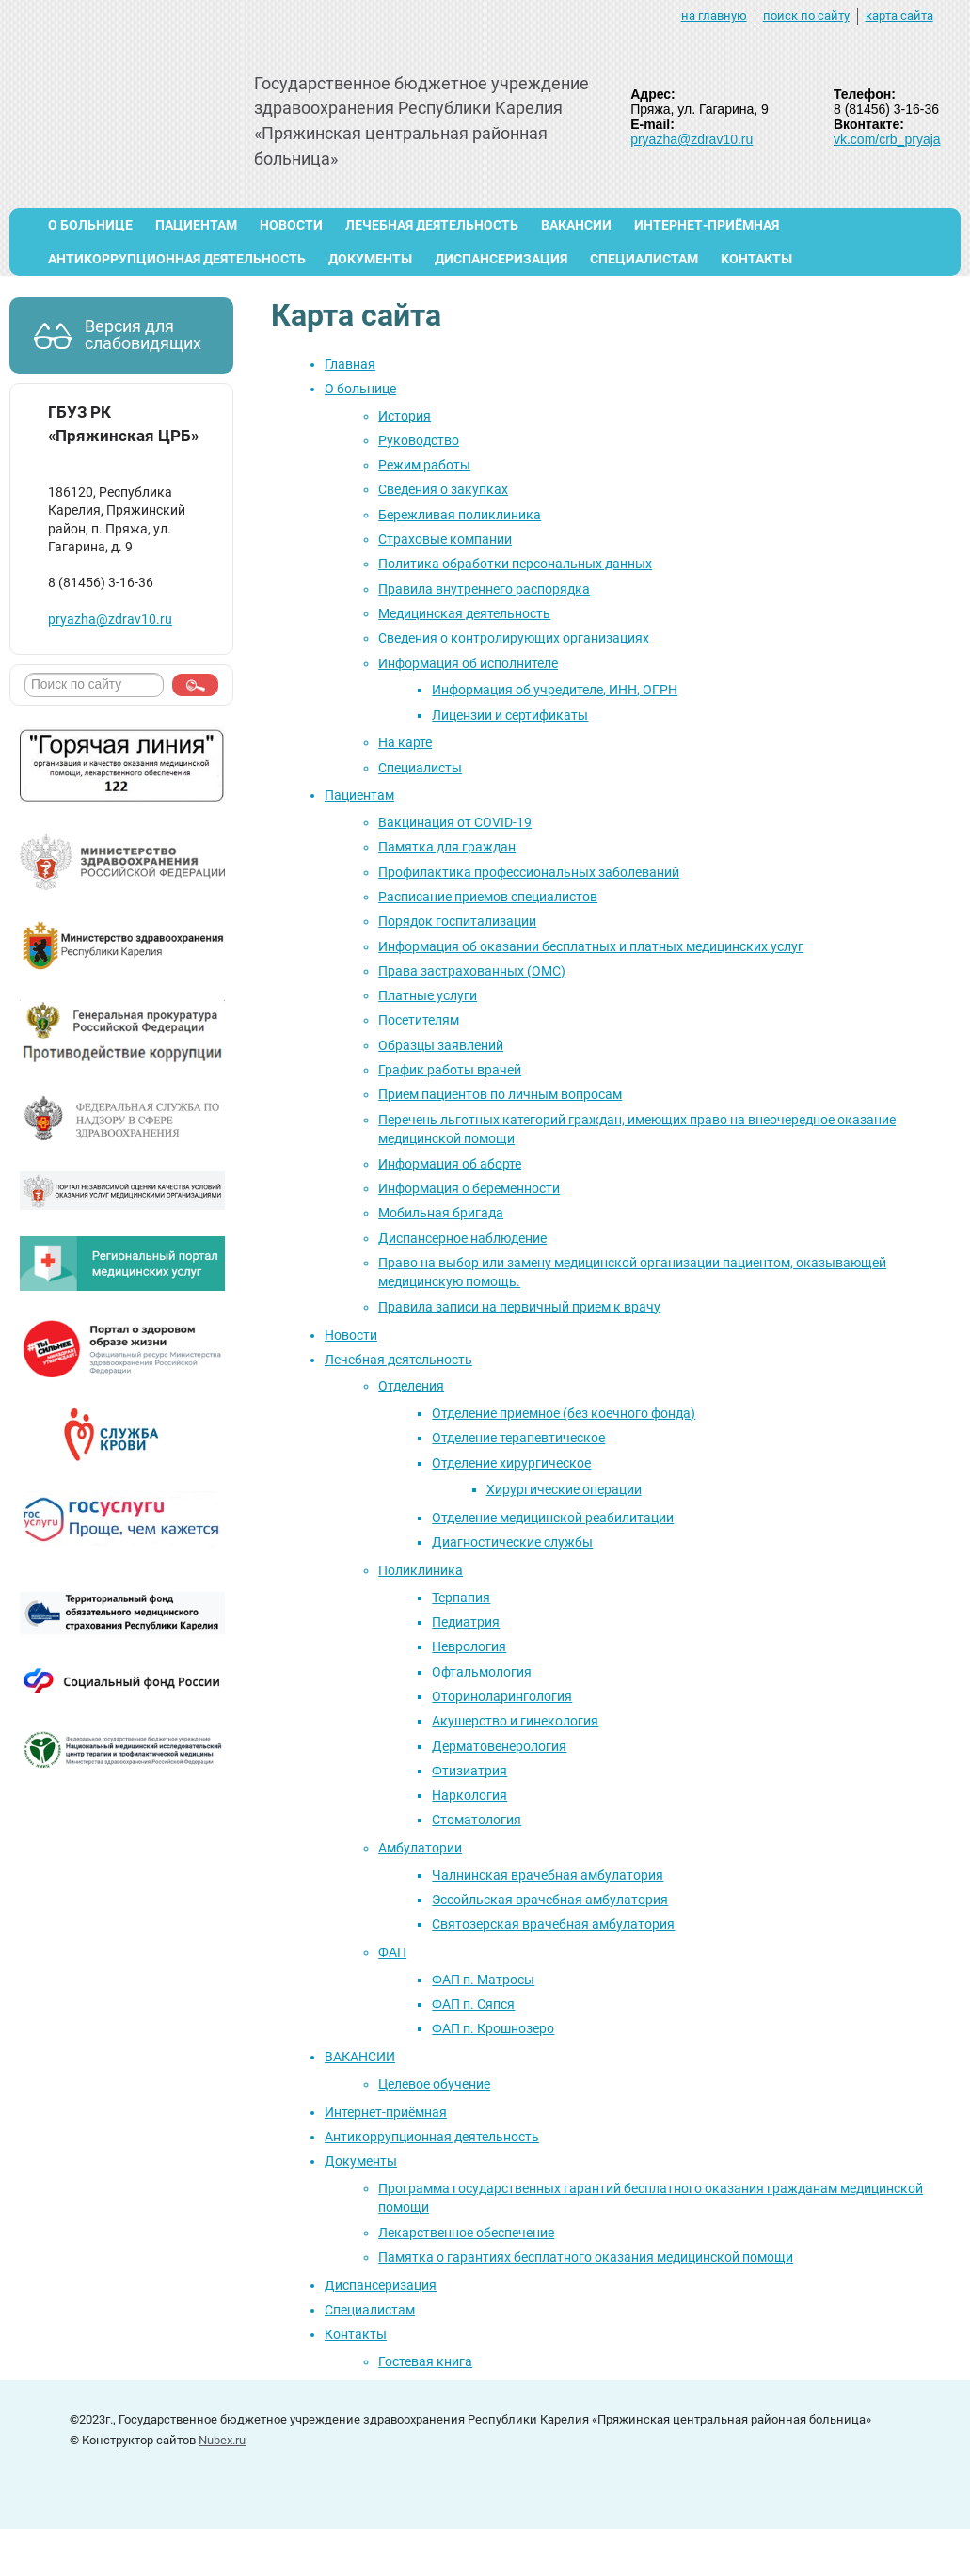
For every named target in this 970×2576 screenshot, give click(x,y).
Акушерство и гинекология (515, 1720)
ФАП (392, 1952)
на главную (714, 15)
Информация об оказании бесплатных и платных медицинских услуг (590, 946)
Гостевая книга (425, 2361)
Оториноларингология (502, 1696)
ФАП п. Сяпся (473, 2004)
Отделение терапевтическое (518, 1437)
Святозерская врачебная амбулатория (553, 1924)
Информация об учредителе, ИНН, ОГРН (554, 689)
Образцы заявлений (440, 1045)
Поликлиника (420, 1570)
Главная (350, 364)
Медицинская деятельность (464, 613)
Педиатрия (466, 1622)
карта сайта (899, 15)
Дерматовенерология (499, 1746)
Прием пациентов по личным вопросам (500, 1094)
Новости (291, 224)
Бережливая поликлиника (459, 514)
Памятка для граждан (447, 846)
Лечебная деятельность (431, 224)
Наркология (469, 1795)
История (404, 415)
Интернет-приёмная (706, 224)
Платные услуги (427, 995)
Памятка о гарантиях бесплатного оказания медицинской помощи (585, 2257)
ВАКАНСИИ (576, 224)
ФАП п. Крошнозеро (493, 2028)
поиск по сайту (806, 15)
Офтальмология (482, 1671)
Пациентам (196, 224)
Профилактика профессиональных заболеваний (528, 872)
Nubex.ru (222, 2440)
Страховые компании (445, 539)
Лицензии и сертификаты (510, 715)
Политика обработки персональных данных (515, 563)
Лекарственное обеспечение (466, 2232)
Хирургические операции (564, 1489)
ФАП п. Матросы (483, 1979)
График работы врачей (449, 1069)
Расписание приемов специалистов (487, 896)
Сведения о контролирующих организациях (513, 637)
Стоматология (476, 1819)
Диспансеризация (501, 258)
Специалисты (420, 767)
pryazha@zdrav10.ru (691, 139)
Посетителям (418, 1019)
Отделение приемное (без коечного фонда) (563, 1413)
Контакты (756, 258)
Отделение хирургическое (511, 1463)
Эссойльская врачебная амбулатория (550, 1899)
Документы (370, 258)
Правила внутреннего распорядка (484, 588)
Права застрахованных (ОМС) (471, 970)
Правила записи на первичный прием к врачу (519, 1306)
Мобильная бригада (440, 1212)
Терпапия (461, 1597)
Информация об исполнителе (468, 663)
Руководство (418, 440)
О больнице (90, 224)
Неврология (469, 1646)
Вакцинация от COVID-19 (455, 822)
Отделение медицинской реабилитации (553, 1517)
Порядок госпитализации (457, 921)
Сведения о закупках (443, 489)
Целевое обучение (434, 2083)
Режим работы (424, 464)
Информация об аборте (449, 1163)
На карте (405, 742)
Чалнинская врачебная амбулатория (547, 1875)
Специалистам (644, 258)
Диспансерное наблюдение (462, 1238)
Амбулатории (420, 1847)
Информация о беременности (469, 1188)
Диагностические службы (512, 1542)
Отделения (411, 1385)
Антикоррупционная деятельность (177, 258)
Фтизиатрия (469, 1770)
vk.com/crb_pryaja (887, 139)
